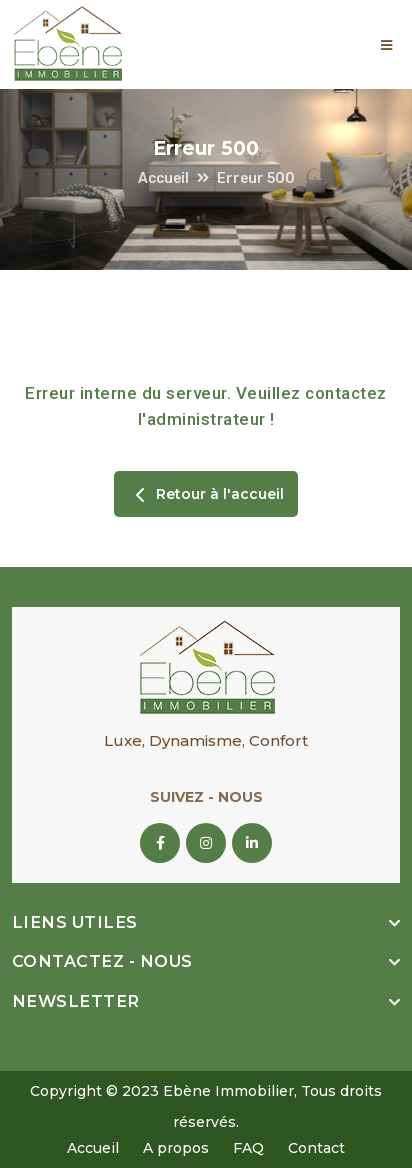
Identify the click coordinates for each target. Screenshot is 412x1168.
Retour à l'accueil (206, 495)
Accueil (163, 178)
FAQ (248, 1148)
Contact (316, 1148)
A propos (176, 1148)
